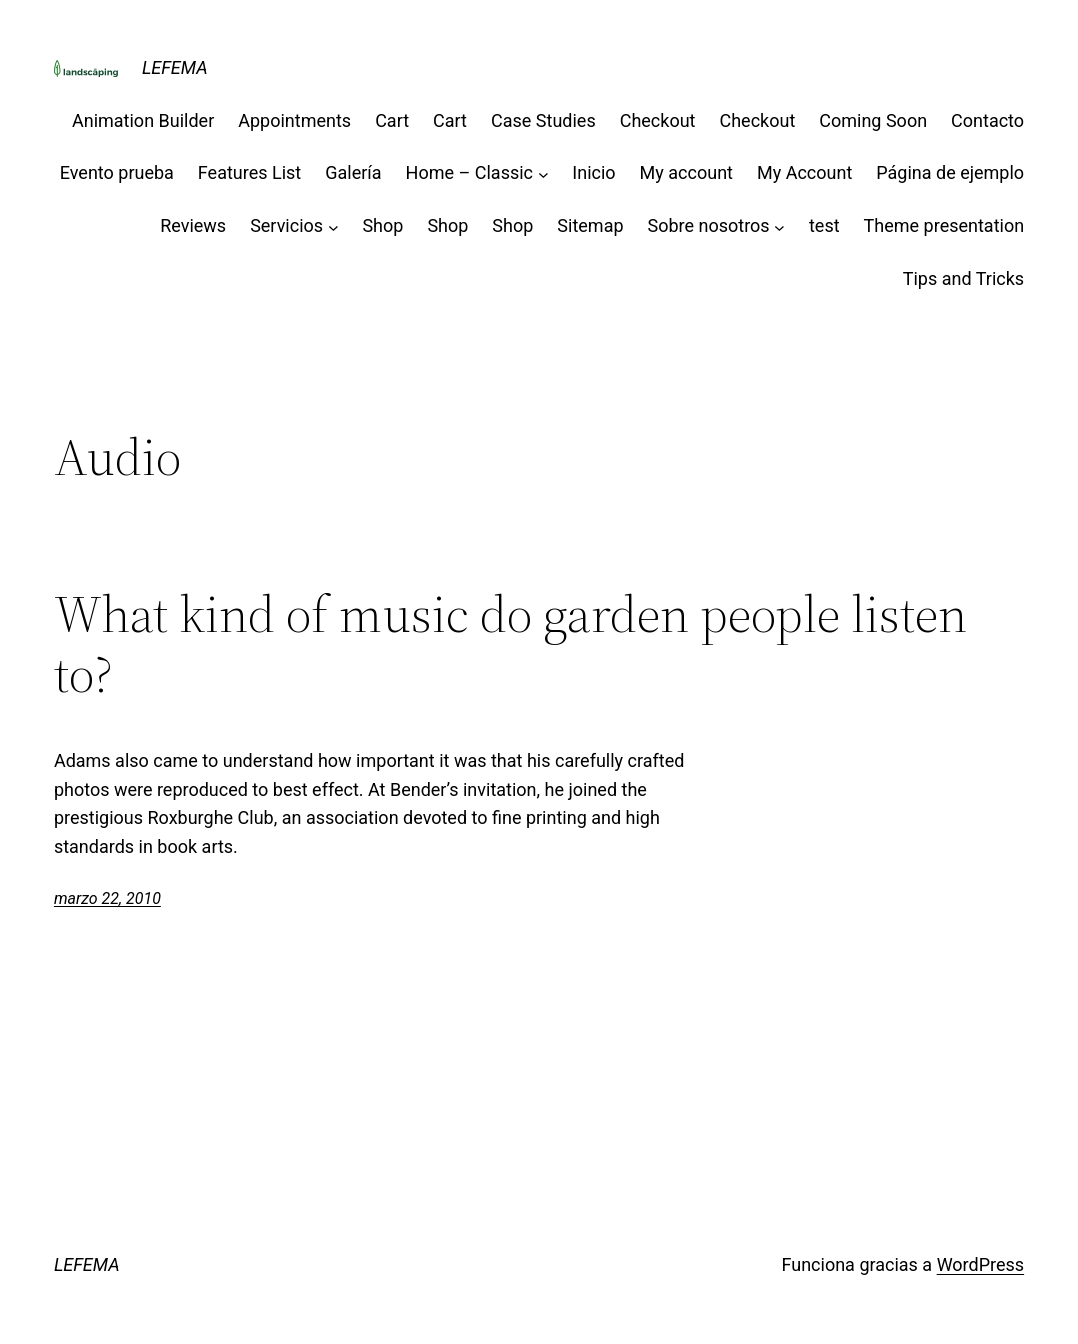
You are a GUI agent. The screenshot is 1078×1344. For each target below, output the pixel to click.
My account (686, 172)
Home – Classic (469, 172)
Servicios (286, 225)
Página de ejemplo (950, 172)
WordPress (980, 1264)
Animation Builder (143, 120)
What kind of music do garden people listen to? (510, 644)
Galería (353, 172)
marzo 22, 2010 (107, 898)
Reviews (193, 225)
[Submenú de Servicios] (333, 226)
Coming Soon (873, 120)
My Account (804, 172)
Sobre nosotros (709, 225)
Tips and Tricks (963, 278)
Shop (382, 225)
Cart (392, 120)
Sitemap (590, 225)
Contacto (987, 120)
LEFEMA (175, 67)
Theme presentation (944, 225)
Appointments (294, 120)
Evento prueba (117, 172)
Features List (249, 172)
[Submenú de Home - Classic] (543, 173)
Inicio (593, 172)
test (824, 225)
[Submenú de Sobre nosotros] (779, 226)
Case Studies (543, 120)
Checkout (658, 120)
